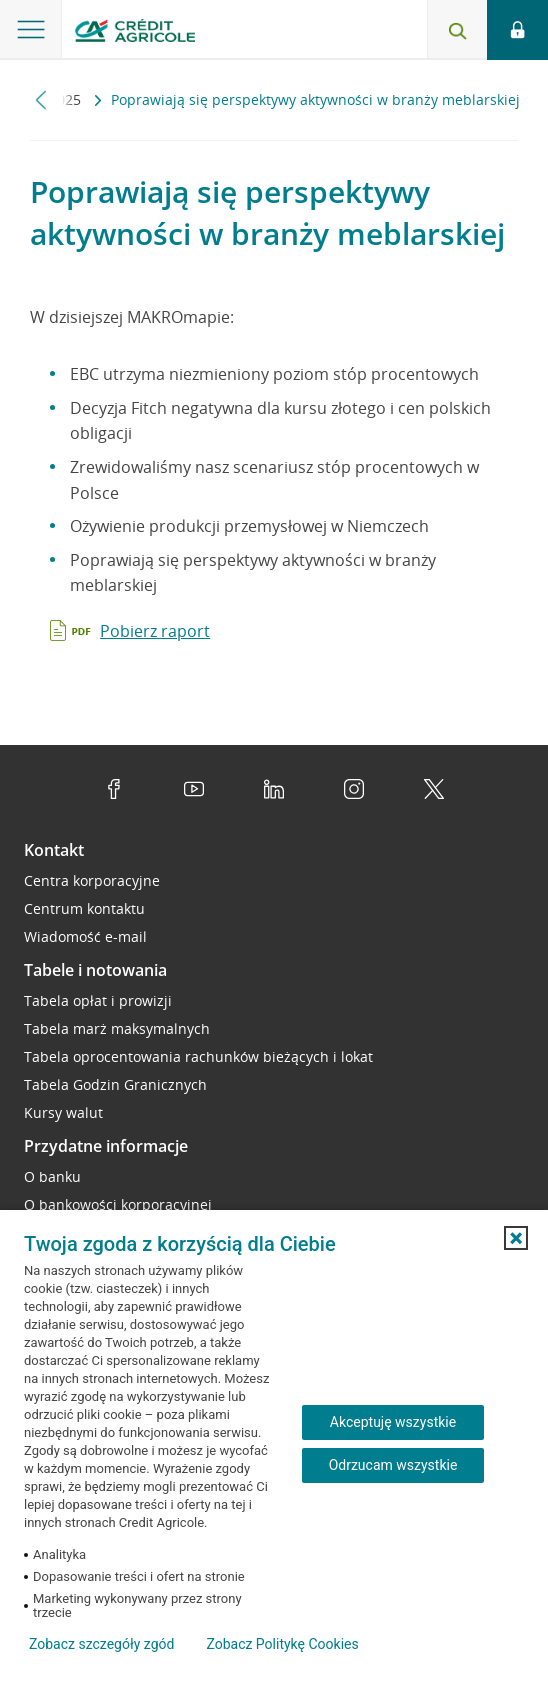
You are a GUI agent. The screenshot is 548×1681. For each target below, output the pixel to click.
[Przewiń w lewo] (41, 99)
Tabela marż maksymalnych (117, 1028)
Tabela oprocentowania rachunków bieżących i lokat (198, 1056)
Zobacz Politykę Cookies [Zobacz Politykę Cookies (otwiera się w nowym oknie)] (282, 1644)
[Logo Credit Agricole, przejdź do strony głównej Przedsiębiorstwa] (135, 33)
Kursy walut (63, 1112)
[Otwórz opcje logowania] (517, 30)
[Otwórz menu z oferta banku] (31, 30)
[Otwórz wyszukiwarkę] (457, 30)
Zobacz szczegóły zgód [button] (101, 1644)
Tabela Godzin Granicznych (115, 1084)
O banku (52, 1176)
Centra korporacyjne (92, 880)
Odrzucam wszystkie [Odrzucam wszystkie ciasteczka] (393, 1465)
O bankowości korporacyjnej (118, 1204)
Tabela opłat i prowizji (98, 1000)
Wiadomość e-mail (85, 936)
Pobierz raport (155, 631)
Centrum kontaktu (84, 908)
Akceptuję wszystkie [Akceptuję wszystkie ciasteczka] (393, 1422)
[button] (516, 1238)
